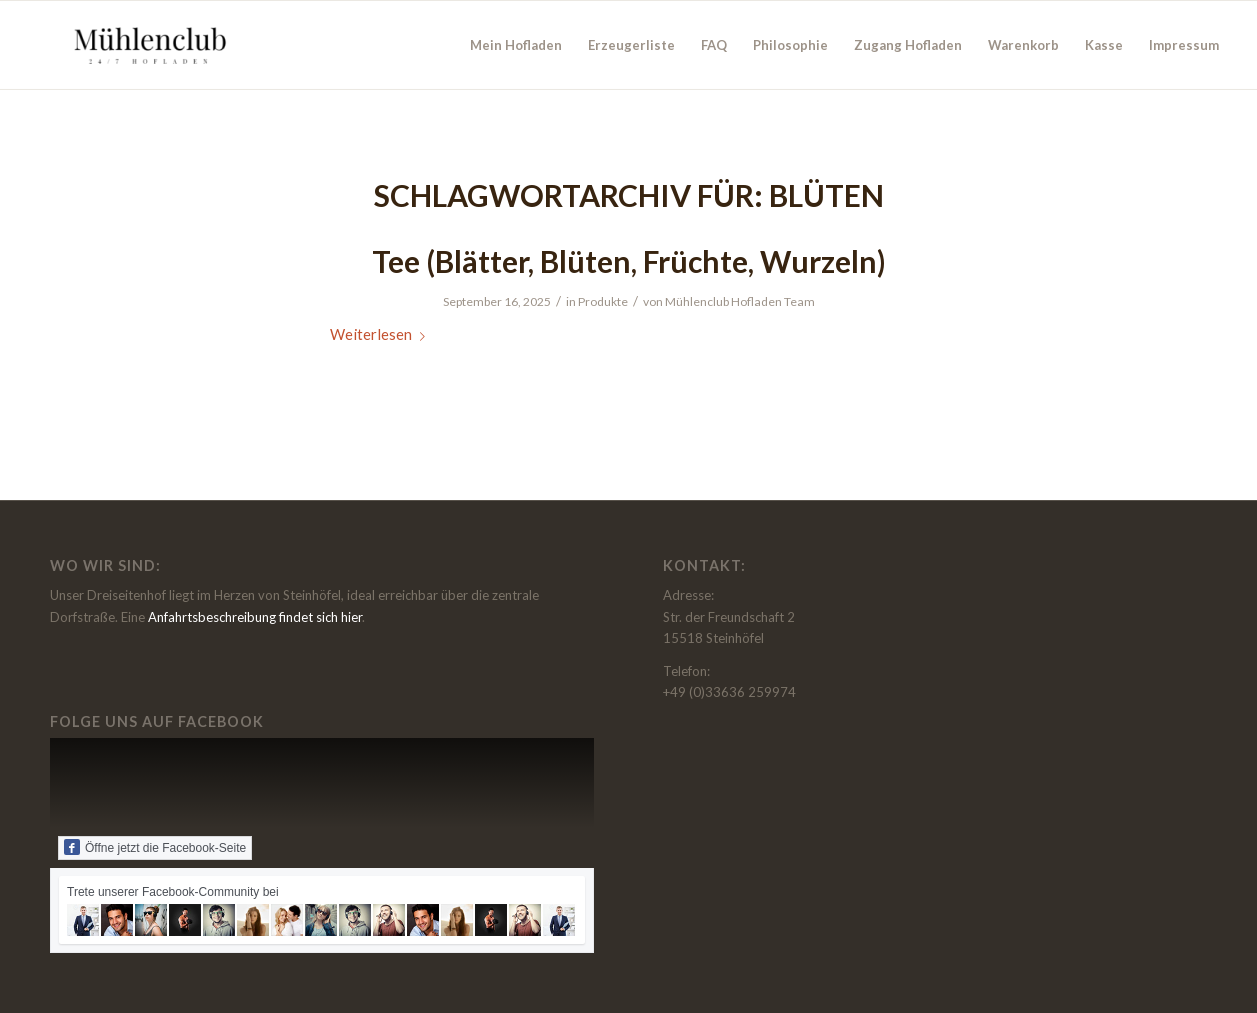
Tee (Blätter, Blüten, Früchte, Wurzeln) (629, 261)
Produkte (603, 301)
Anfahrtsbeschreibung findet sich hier (255, 617)
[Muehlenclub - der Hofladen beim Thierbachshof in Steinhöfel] (147, 45)
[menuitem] (516, 45)
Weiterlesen (381, 334)
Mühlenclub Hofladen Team (740, 301)
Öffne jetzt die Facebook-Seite (155, 847)
